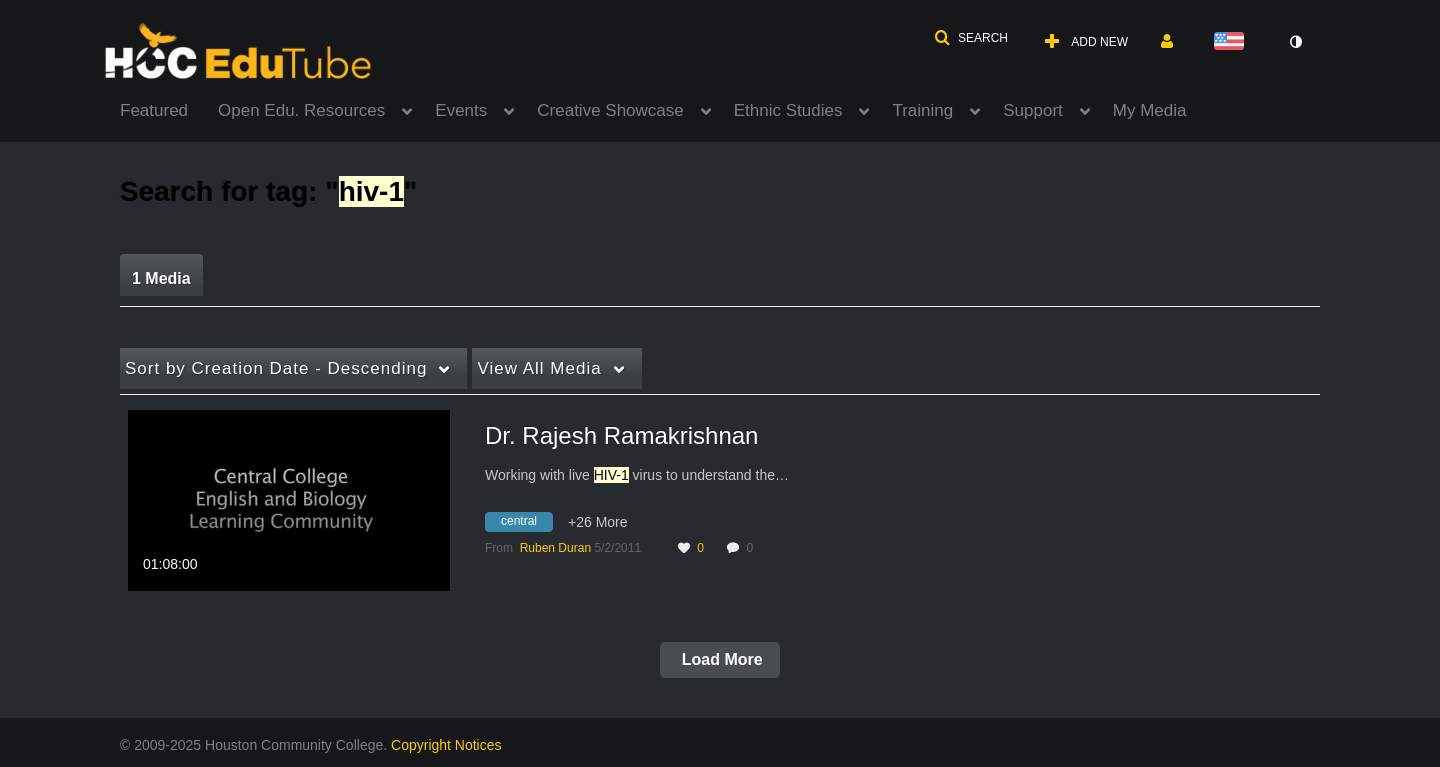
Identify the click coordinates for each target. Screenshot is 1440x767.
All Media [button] (539, 368)
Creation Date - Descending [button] (276, 368)
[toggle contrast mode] (1295, 42)
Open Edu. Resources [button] (301, 110)
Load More (719, 659)
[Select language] (1233, 42)
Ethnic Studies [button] (788, 110)
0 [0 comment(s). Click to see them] (752, 548)
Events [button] (461, 110)
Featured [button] (154, 110)
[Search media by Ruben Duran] (555, 548)
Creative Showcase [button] (610, 110)
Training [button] (922, 110)
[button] (971, 38)
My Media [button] (1150, 110)
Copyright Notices (446, 745)
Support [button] (1033, 110)
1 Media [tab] (161, 278)
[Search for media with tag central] (526, 525)
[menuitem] (169, 109)
